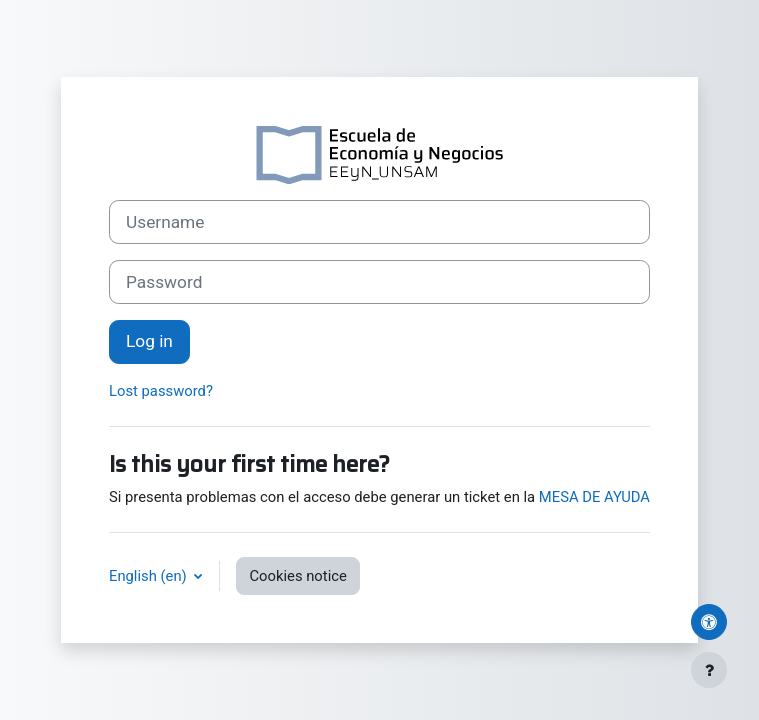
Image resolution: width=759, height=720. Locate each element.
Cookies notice (297, 576)
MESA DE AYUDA (594, 497)
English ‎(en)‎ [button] (149, 576)
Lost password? (161, 391)
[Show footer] (709, 670)
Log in (149, 341)
